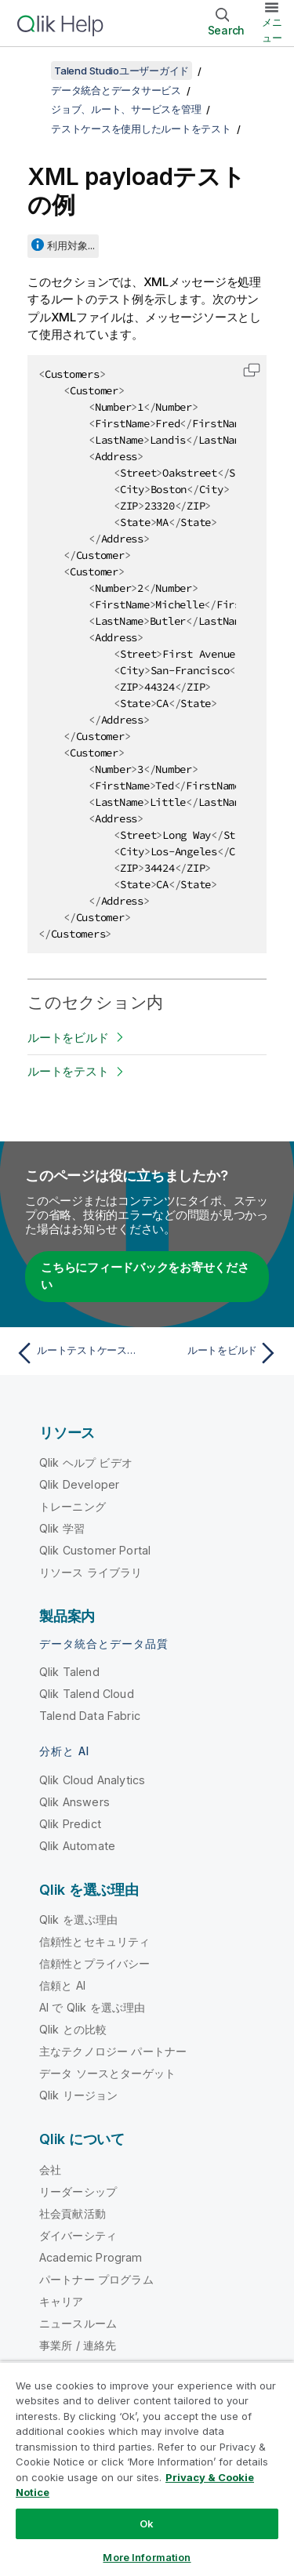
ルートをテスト (67, 1071)
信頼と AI (62, 1985)
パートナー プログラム (96, 2279)
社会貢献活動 (72, 2213)
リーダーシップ (78, 2191)
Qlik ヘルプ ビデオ (85, 1462)
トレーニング (72, 1506)
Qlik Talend (69, 1671)
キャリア (61, 2301)
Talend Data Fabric (89, 1715)
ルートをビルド (67, 1037)
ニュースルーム (78, 2323)
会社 (50, 2169)
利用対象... (71, 245)
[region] (147, 2468)
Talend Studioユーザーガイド (121, 70)
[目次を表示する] (31, 70)
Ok (147, 2523)
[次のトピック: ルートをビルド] (216, 1353)
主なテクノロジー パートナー (113, 2051)
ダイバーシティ (78, 2235)
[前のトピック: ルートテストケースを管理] (78, 1353)
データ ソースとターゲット (107, 2073)
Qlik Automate (77, 1845)
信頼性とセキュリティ (95, 1941)
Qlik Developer (79, 1484)
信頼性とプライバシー (95, 1963)
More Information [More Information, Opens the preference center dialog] (147, 2557)
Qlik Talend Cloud (86, 1693)
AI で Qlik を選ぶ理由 (92, 2007)
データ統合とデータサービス (116, 90)
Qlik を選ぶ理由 (78, 1919)
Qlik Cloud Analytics (92, 1780)
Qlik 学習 (62, 1528)
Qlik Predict (70, 1823)
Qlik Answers (74, 1802)
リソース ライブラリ (91, 1572)
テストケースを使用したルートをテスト (141, 128)
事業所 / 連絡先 (77, 2345)
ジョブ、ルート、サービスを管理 (126, 109)
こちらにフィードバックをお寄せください (145, 1276)
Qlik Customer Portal (95, 1550)
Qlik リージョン (78, 2095)
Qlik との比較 (73, 2029)
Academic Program (91, 2257)
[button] (251, 370)
